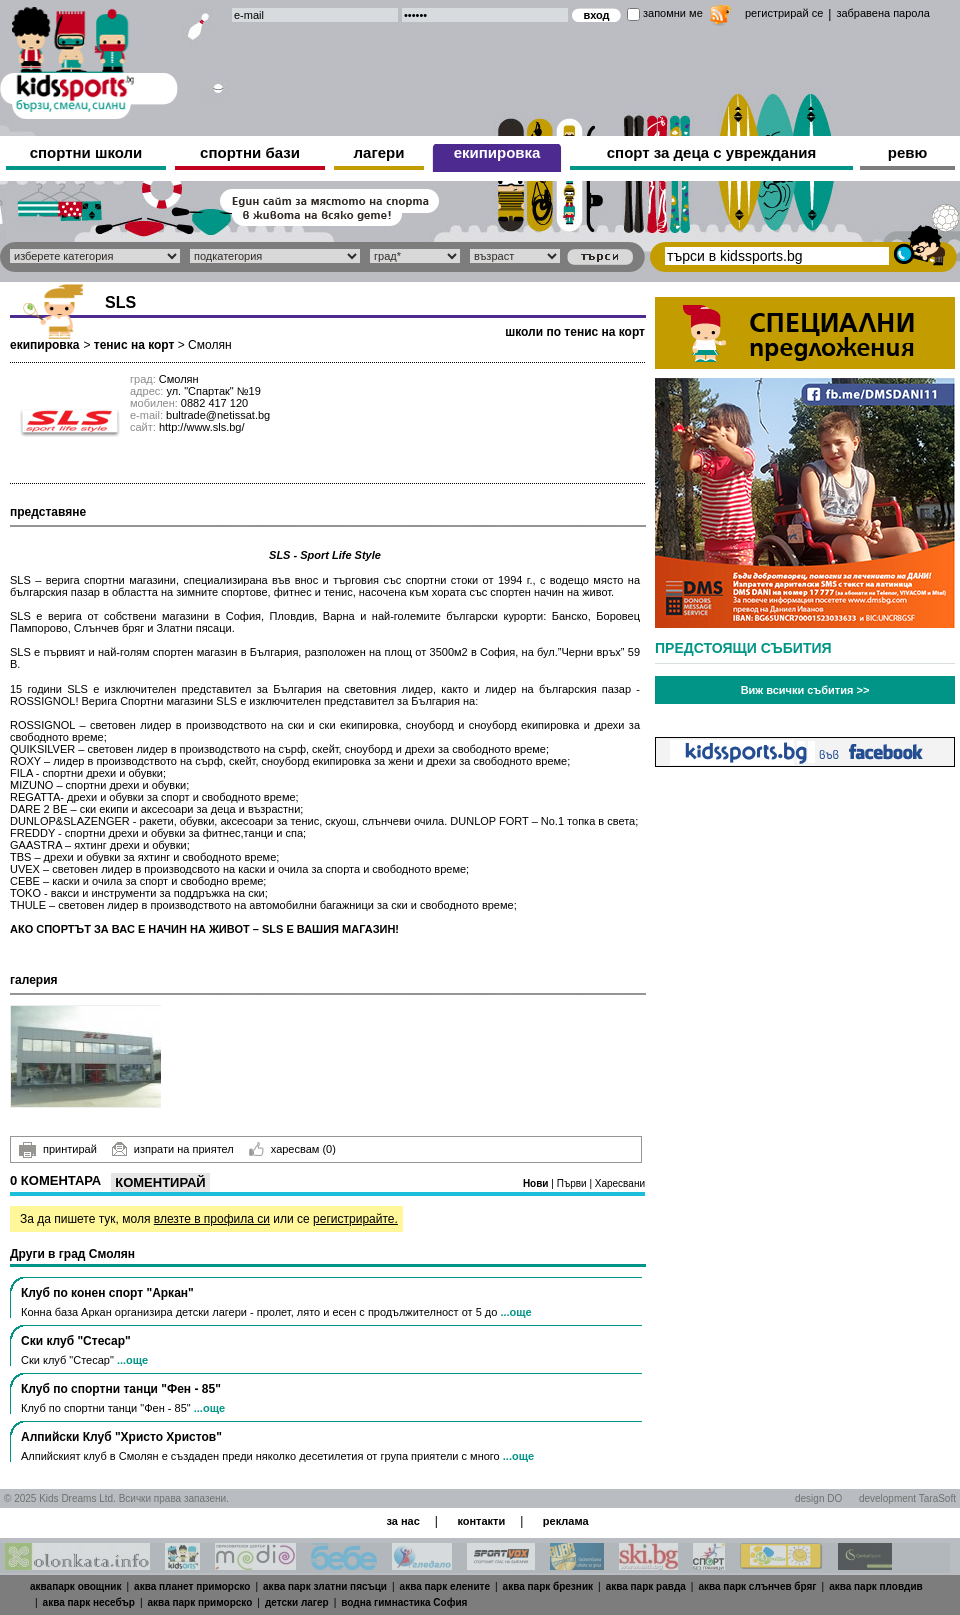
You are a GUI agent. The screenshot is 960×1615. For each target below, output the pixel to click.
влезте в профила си (212, 1219)
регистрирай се (784, 13)
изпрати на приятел (173, 1149)
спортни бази (250, 152)
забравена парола (882, 13)
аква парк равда (646, 1586)
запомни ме (673, 13)
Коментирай (160, 1182)
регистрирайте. (355, 1219)
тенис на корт (134, 345)
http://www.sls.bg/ (202, 427)
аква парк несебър (89, 1602)
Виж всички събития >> (805, 690)
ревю (908, 152)
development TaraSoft (907, 1498)
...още (515, 1312)
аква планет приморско (192, 1586)
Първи (573, 1183)
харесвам (292, 1149)
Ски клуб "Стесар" (76, 1341)
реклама (566, 1521)
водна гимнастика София (404, 1602)
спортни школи (86, 152)
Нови (537, 1183)
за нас (402, 1521)
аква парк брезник (548, 1586)
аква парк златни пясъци (325, 1586)
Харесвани (620, 1183)
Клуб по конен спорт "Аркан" (107, 1293)
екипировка (497, 152)
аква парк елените (445, 1586)
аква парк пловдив (876, 1586)
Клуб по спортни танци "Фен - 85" (121, 1389)
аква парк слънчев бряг (757, 1586)
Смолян (209, 345)
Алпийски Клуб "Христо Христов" (121, 1437)
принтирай (58, 1150)
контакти (481, 1521)
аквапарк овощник (76, 1586)
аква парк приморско (200, 1602)
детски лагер (297, 1602)
